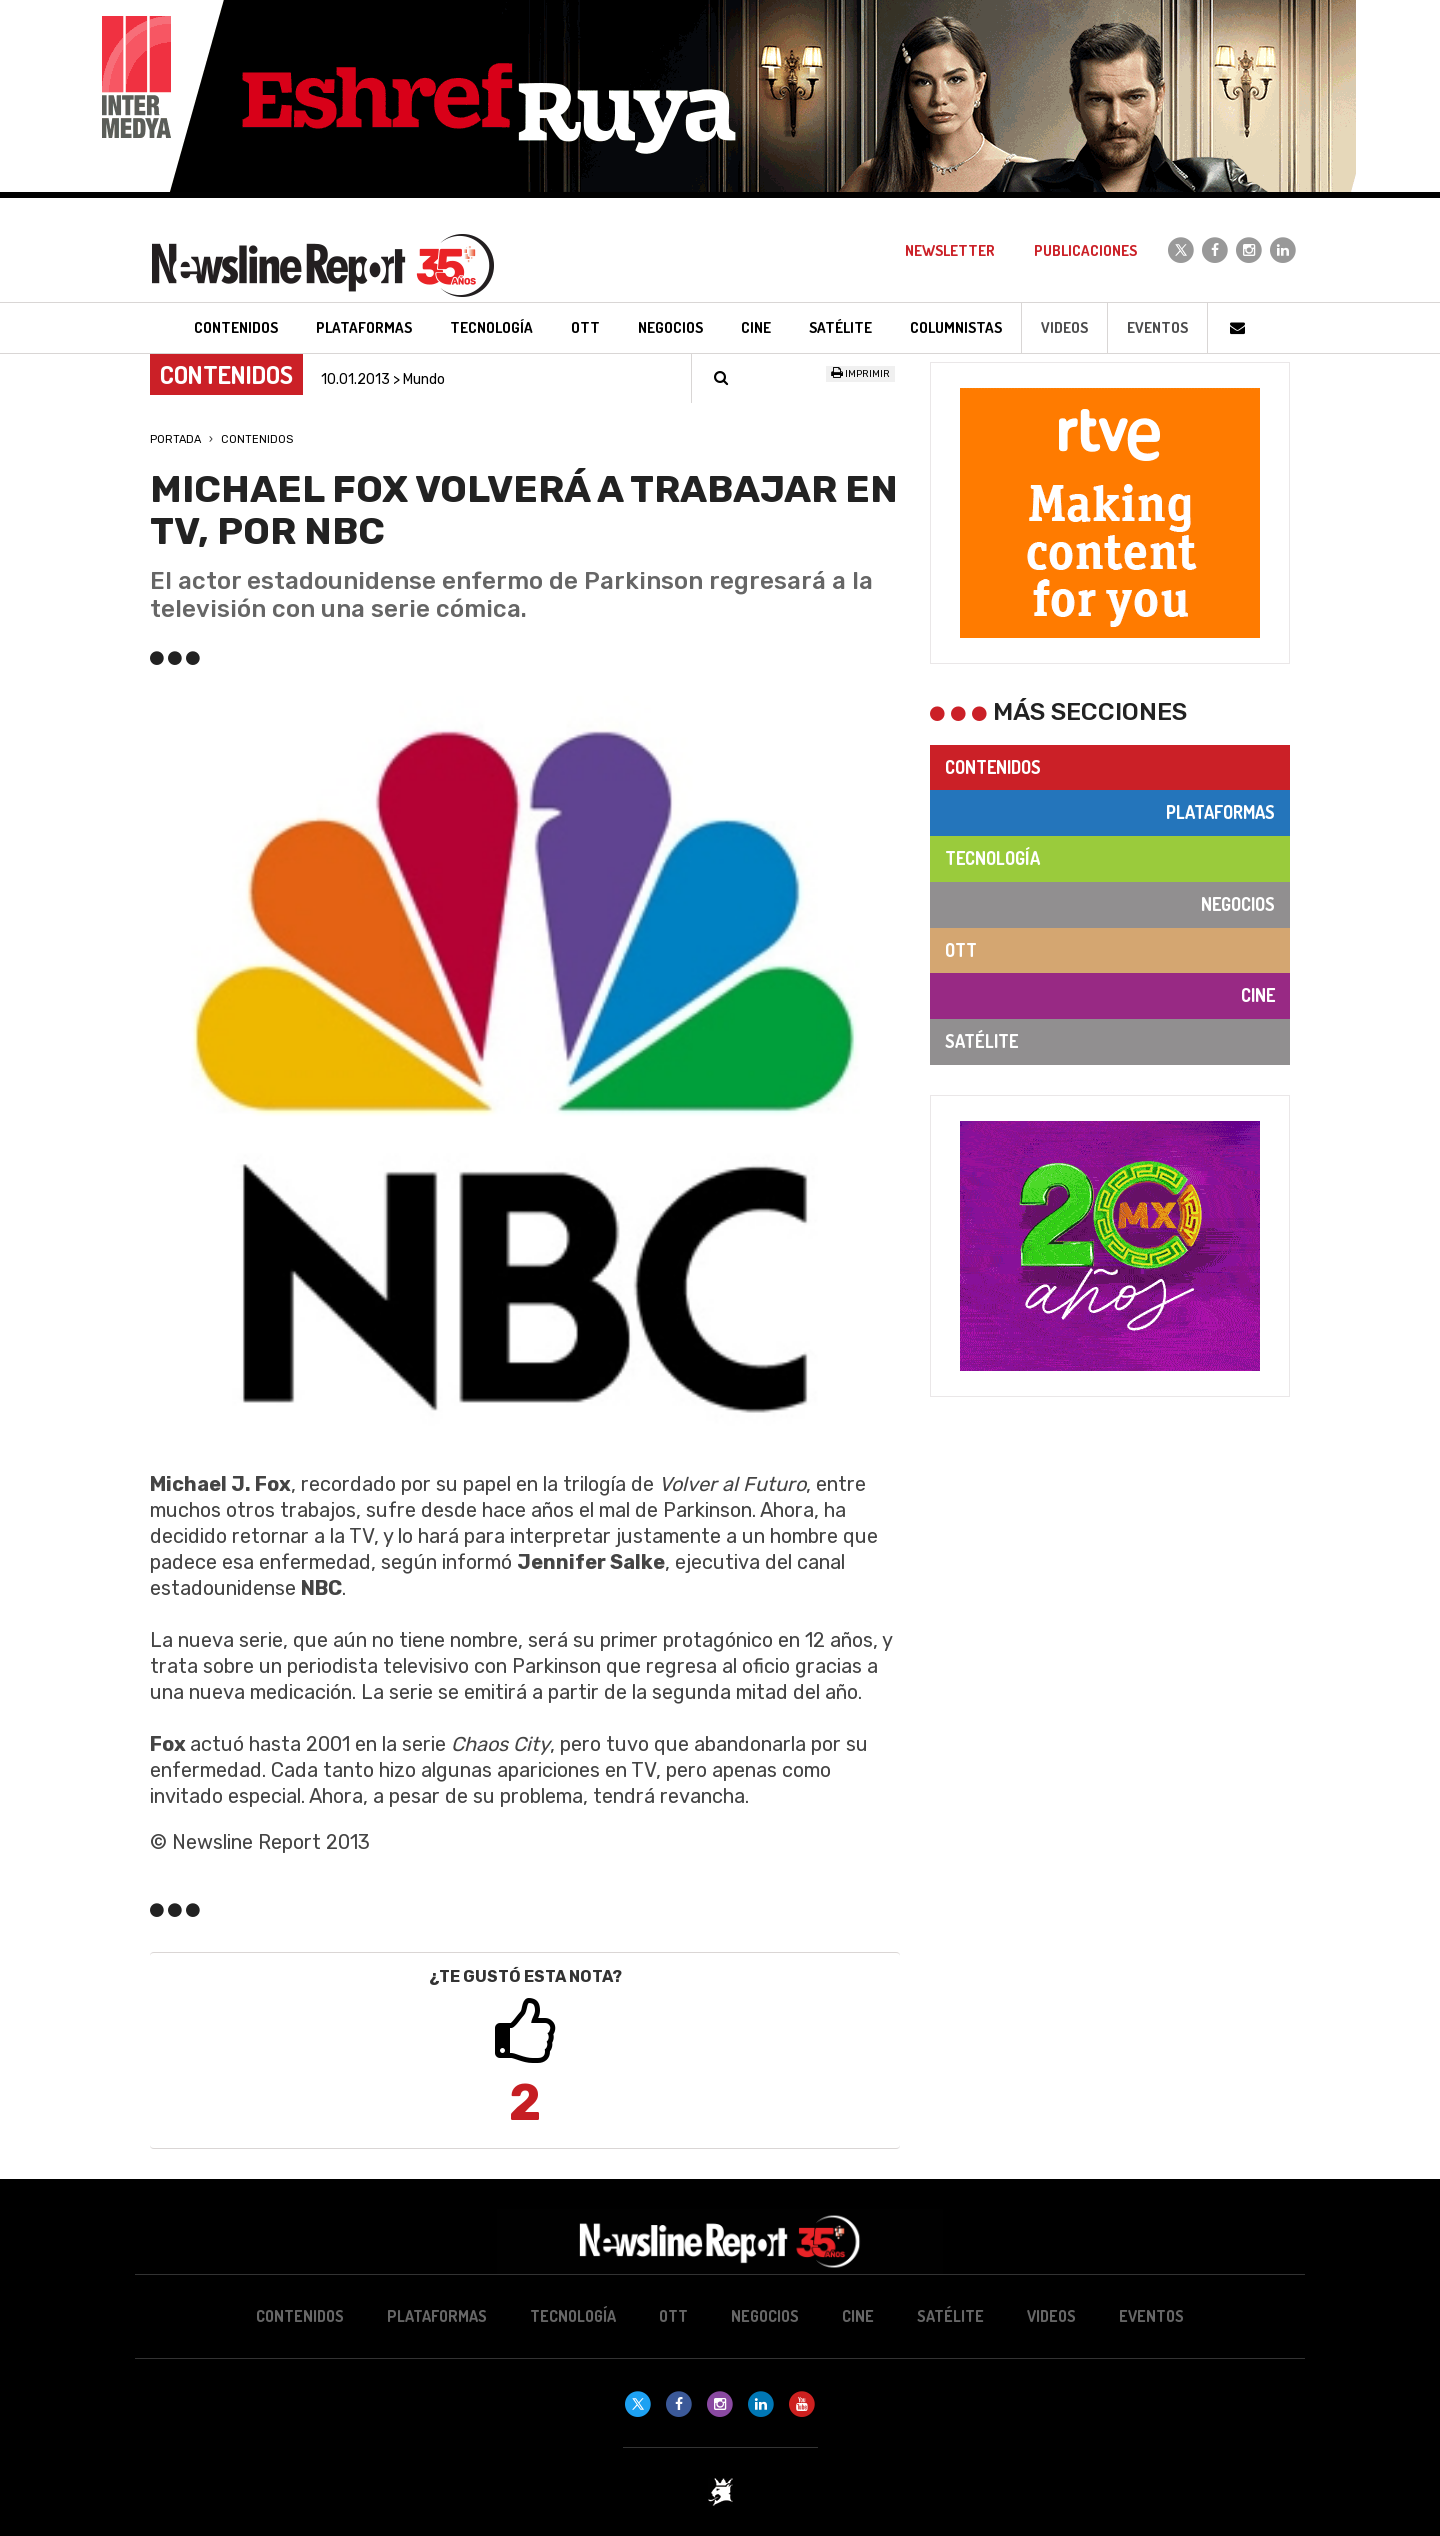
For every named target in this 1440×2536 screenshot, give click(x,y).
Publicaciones (1085, 250)
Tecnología (992, 858)
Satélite (981, 1041)
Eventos (1157, 327)
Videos (1064, 327)
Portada (175, 439)
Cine (1258, 995)
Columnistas (956, 327)
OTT (961, 950)
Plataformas (1220, 812)
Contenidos (257, 439)
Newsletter (950, 250)
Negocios (1238, 904)
